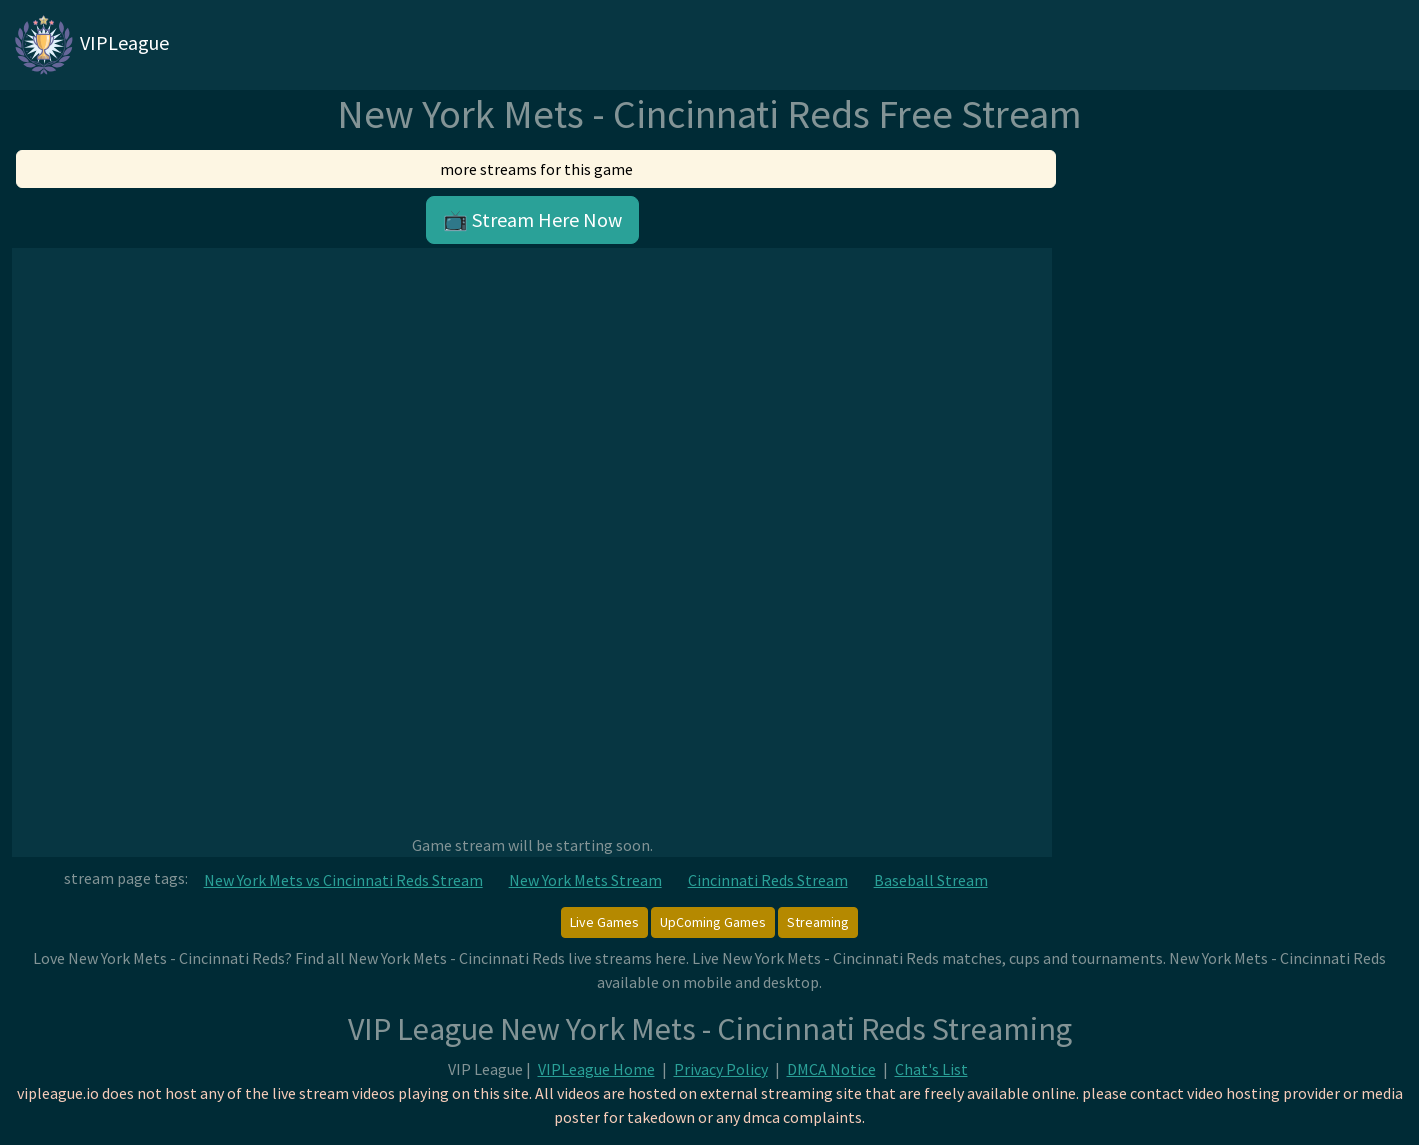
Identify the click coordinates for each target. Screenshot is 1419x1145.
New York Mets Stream (585, 880)
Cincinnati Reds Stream (768, 880)
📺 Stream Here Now (532, 219)
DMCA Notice (831, 1069)
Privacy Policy (721, 1069)
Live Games (604, 922)
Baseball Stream (931, 880)
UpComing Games (713, 922)
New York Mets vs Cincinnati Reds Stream (343, 880)
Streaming (818, 922)
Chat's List (931, 1069)
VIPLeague (90, 45)
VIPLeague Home (596, 1069)
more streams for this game (536, 169)
